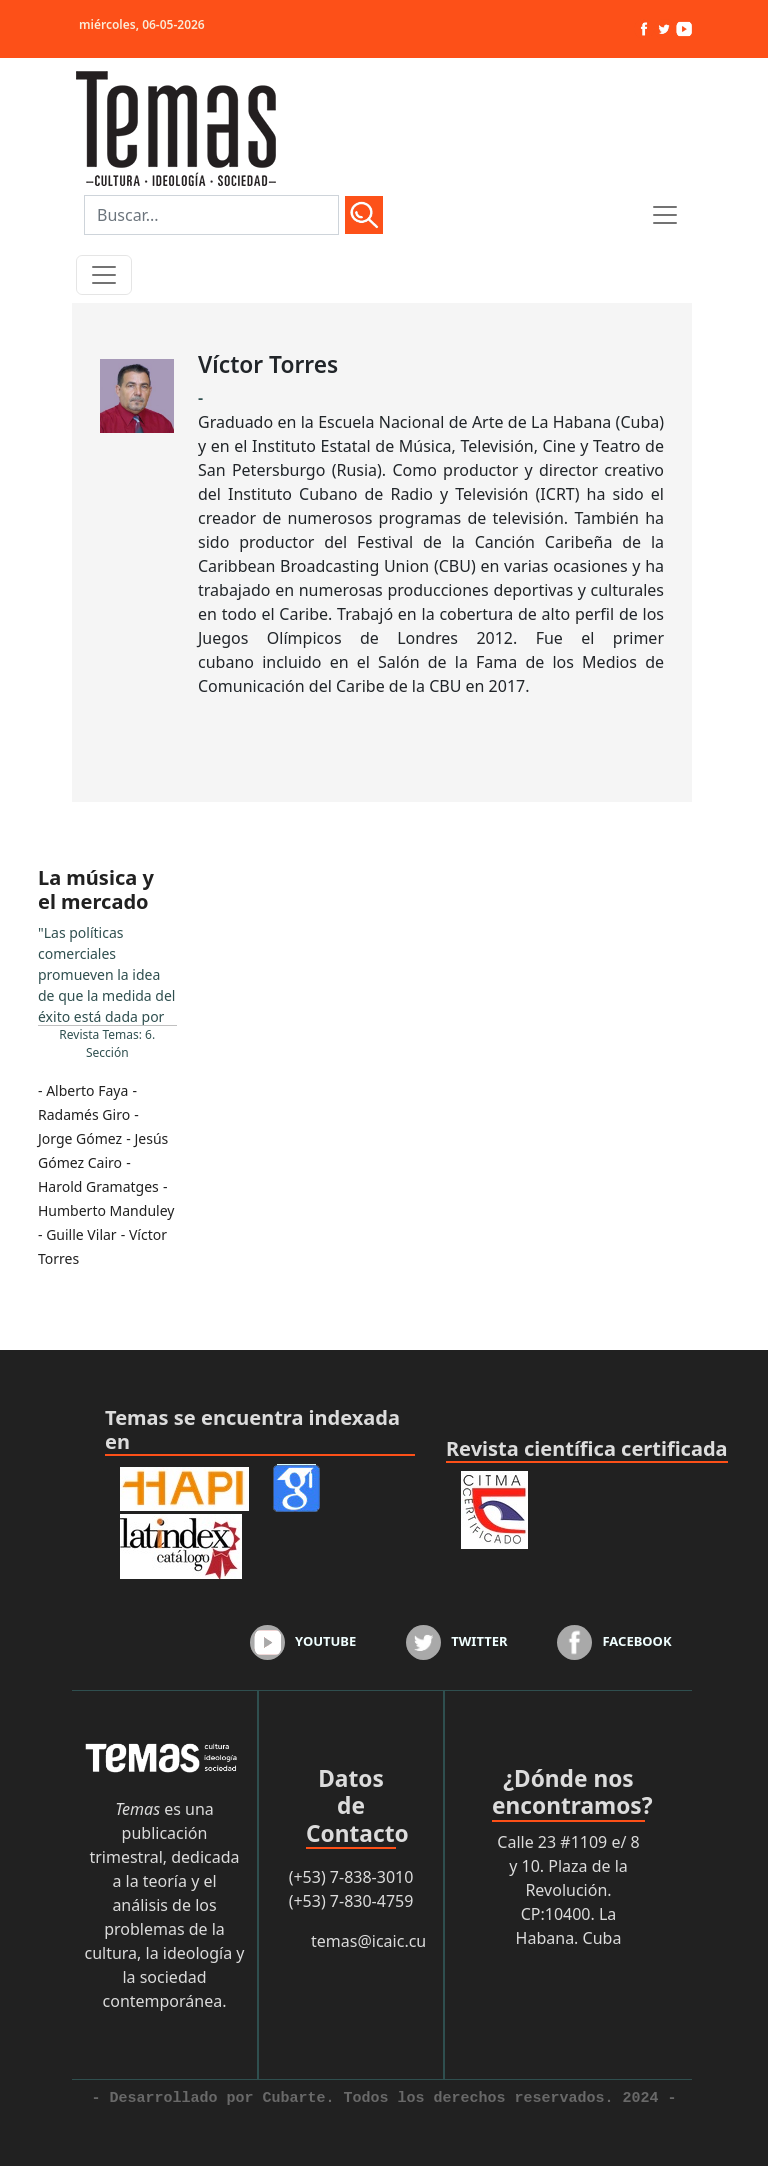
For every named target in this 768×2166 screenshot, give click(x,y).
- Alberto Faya (83, 1090)
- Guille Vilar (77, 1234)
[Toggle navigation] (104, 275)
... (107, 973)
